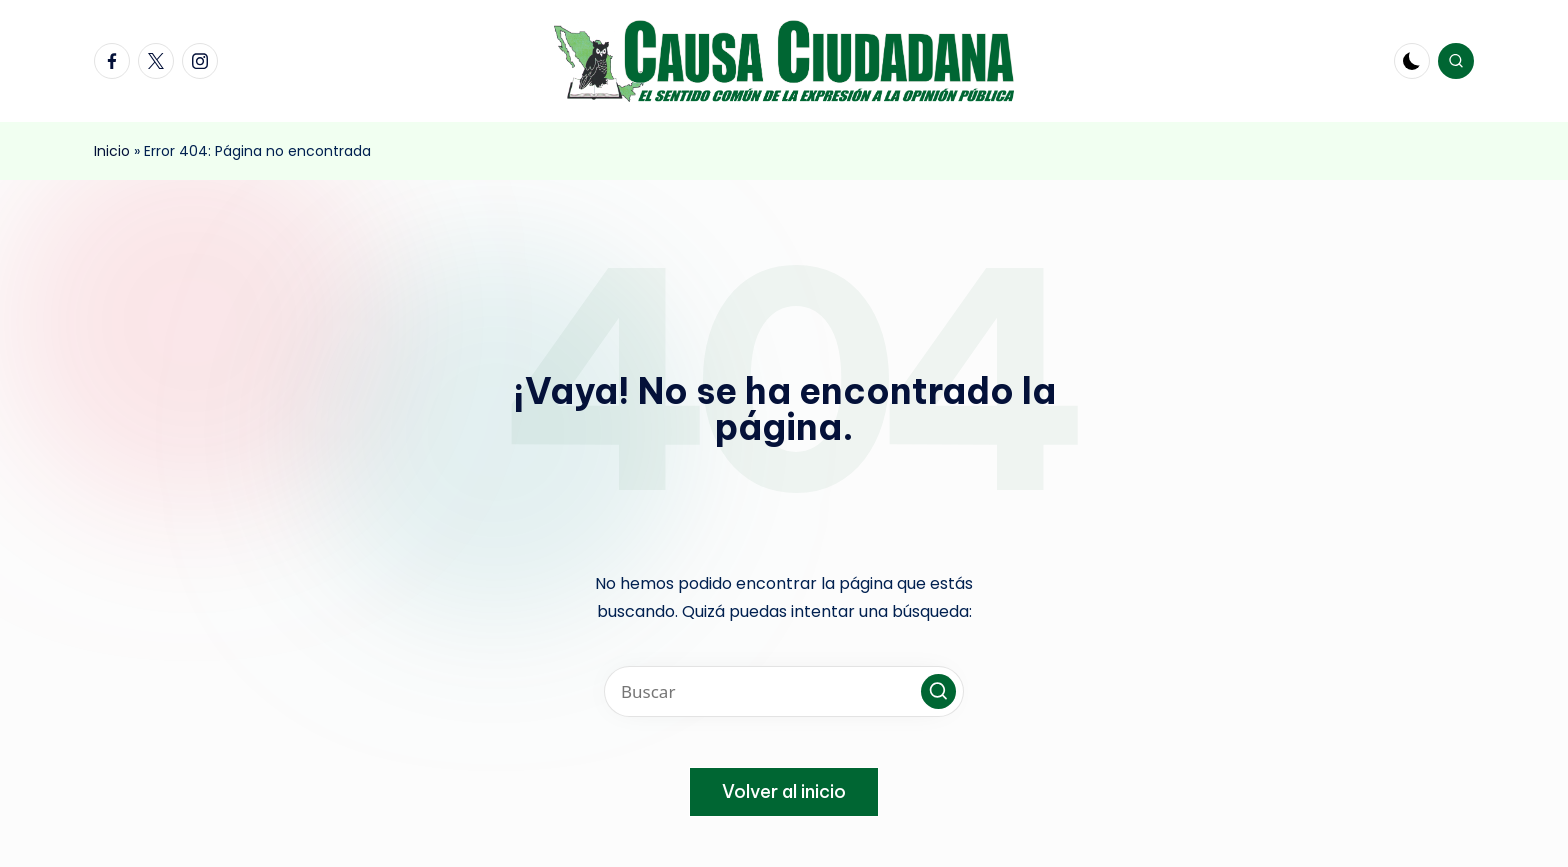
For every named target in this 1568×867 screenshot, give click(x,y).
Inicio (112, 151)
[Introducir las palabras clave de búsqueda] (784, 691)
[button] (938, 691)
